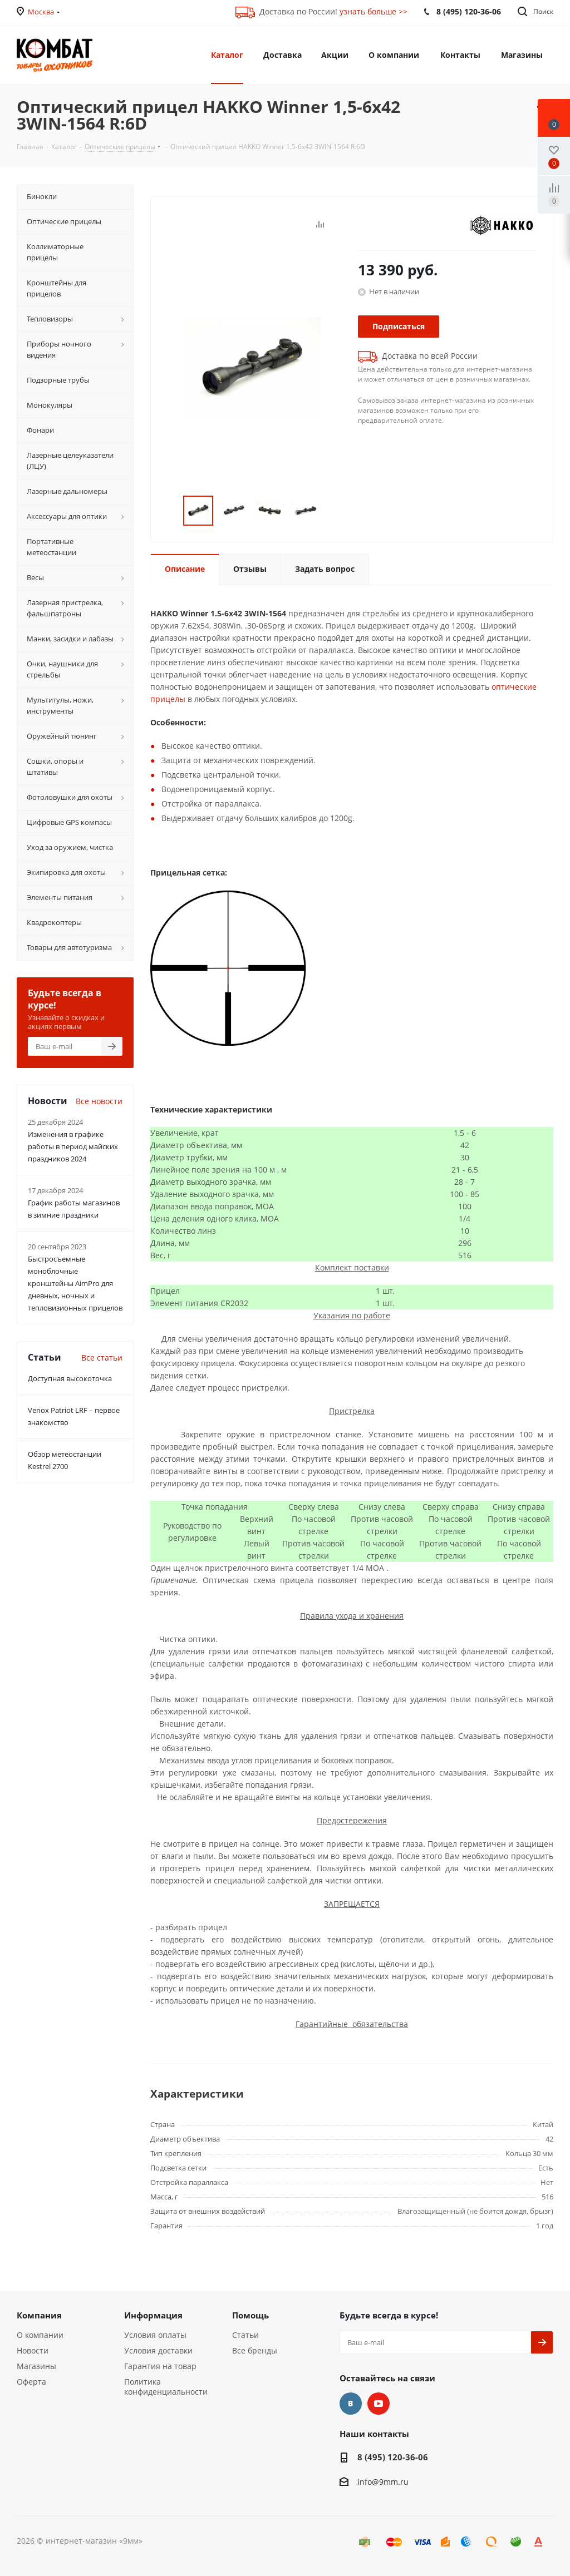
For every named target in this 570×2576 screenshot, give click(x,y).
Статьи (245, 2335)
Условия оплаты (155, 2335)
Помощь (250, 2315)
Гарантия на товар (160, 2366)
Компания (39, 2315)
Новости (32, 2350)
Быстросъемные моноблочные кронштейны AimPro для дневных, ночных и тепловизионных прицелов (75, 1283)
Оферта (31, 2381)
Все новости (99, 1101)
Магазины (36, 2366)
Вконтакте (351, 2403)
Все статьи (101, 1357)
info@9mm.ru (383, 2481)
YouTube (378, 2403)
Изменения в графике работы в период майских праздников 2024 (73, 1146)
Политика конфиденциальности (166, 2386)
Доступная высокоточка (70, 1378)
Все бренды (254, 2350)
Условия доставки (158, 2350)
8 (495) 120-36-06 (392, 2457)
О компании (40, 2335)
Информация (153, 2315)
